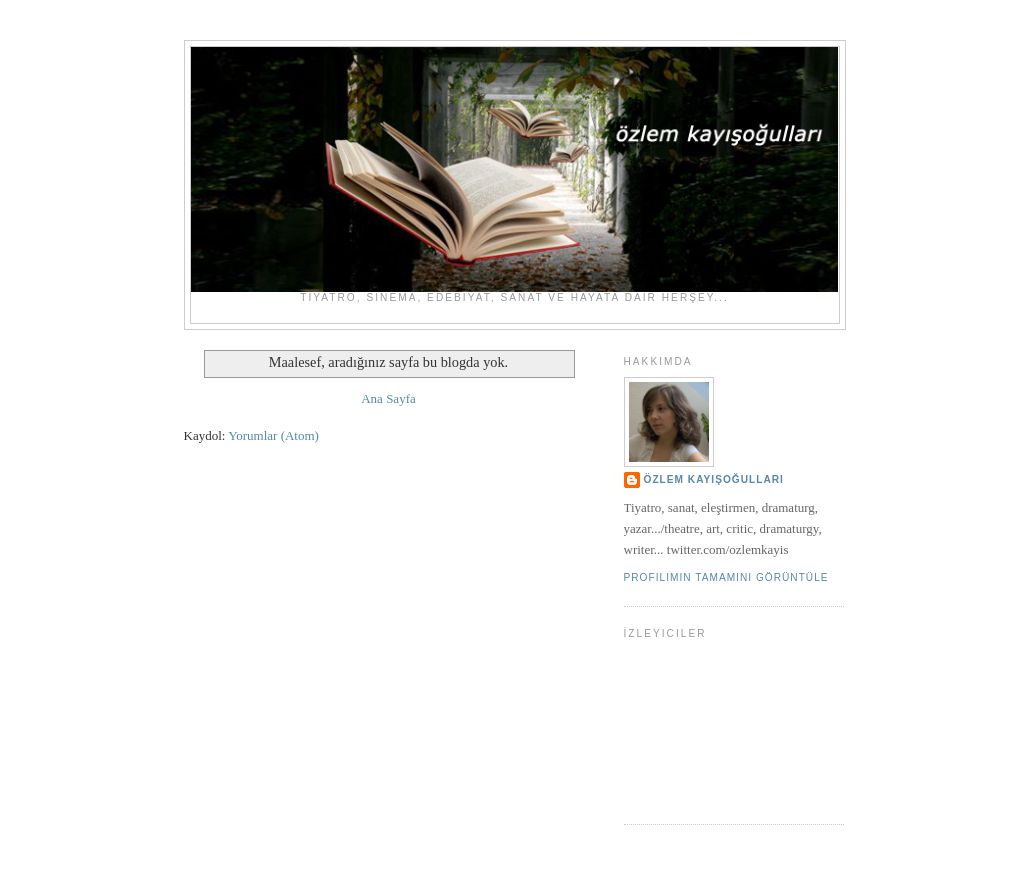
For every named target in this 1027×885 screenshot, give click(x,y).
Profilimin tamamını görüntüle (726, 577)
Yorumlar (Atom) (273, 435)
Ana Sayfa (388, 398)
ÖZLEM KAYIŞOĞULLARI (714, 479)
